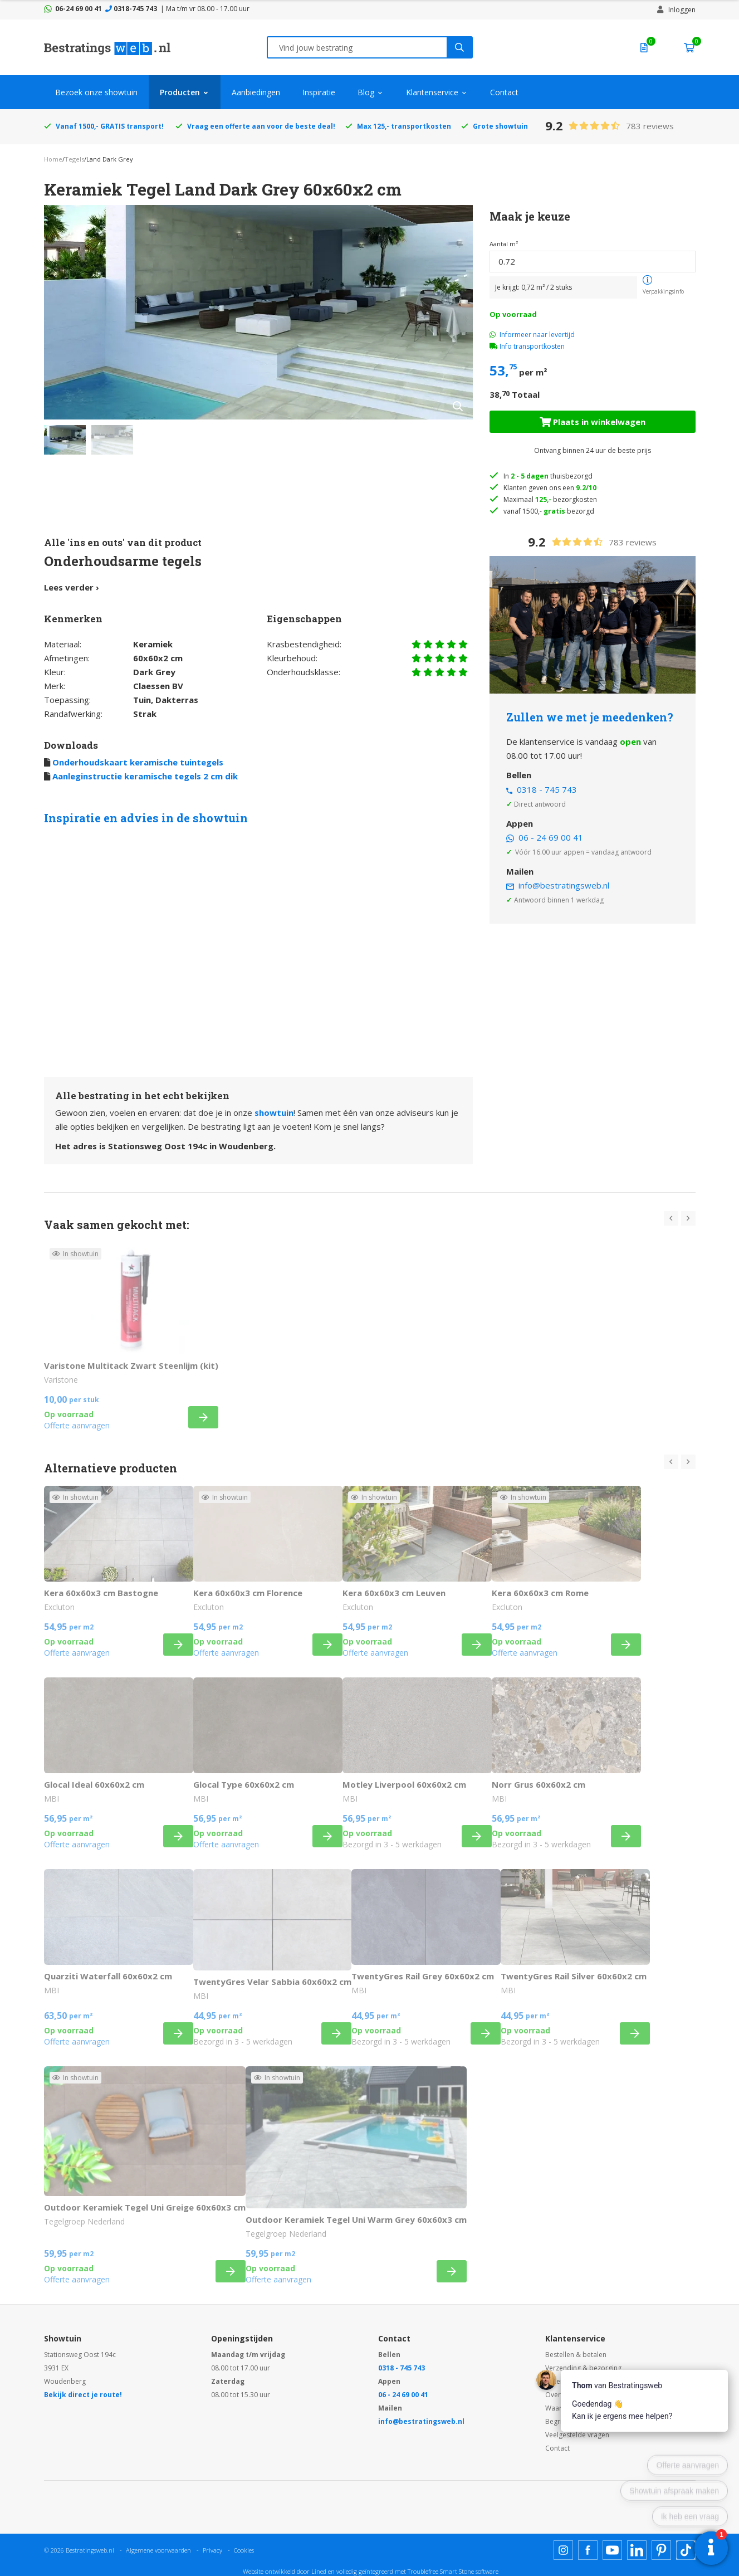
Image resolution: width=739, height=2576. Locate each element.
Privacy (212, 2550)
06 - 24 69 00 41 (550, 837)
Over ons (559, 2394)
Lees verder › (71, 587)
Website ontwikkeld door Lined (284, 2571)
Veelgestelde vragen (577, 2435)
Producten (180, 92)
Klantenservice (432, 92)
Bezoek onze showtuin (96, 92)
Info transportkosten (532, 346)
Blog (366, 92)
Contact (504, 92)
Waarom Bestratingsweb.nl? (589, 2408)
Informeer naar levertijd (532, 334)
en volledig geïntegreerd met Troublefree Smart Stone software (413, 2571)
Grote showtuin (500, 126)
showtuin (274, 1112)
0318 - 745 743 (547, 789)
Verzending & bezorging (583, 2368)
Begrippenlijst (567, 2421)
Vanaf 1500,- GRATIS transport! (110, 126)
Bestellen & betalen (575, 2354)
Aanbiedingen (256, 92)
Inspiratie (318, 92)
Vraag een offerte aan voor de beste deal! (261, 126)
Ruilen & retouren (572, 2381)
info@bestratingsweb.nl (563, 885)
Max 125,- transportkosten (404, 126)
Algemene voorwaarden (158, 2550)
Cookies (244, 2550)
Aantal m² (504, 244)
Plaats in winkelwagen (592, 421)
